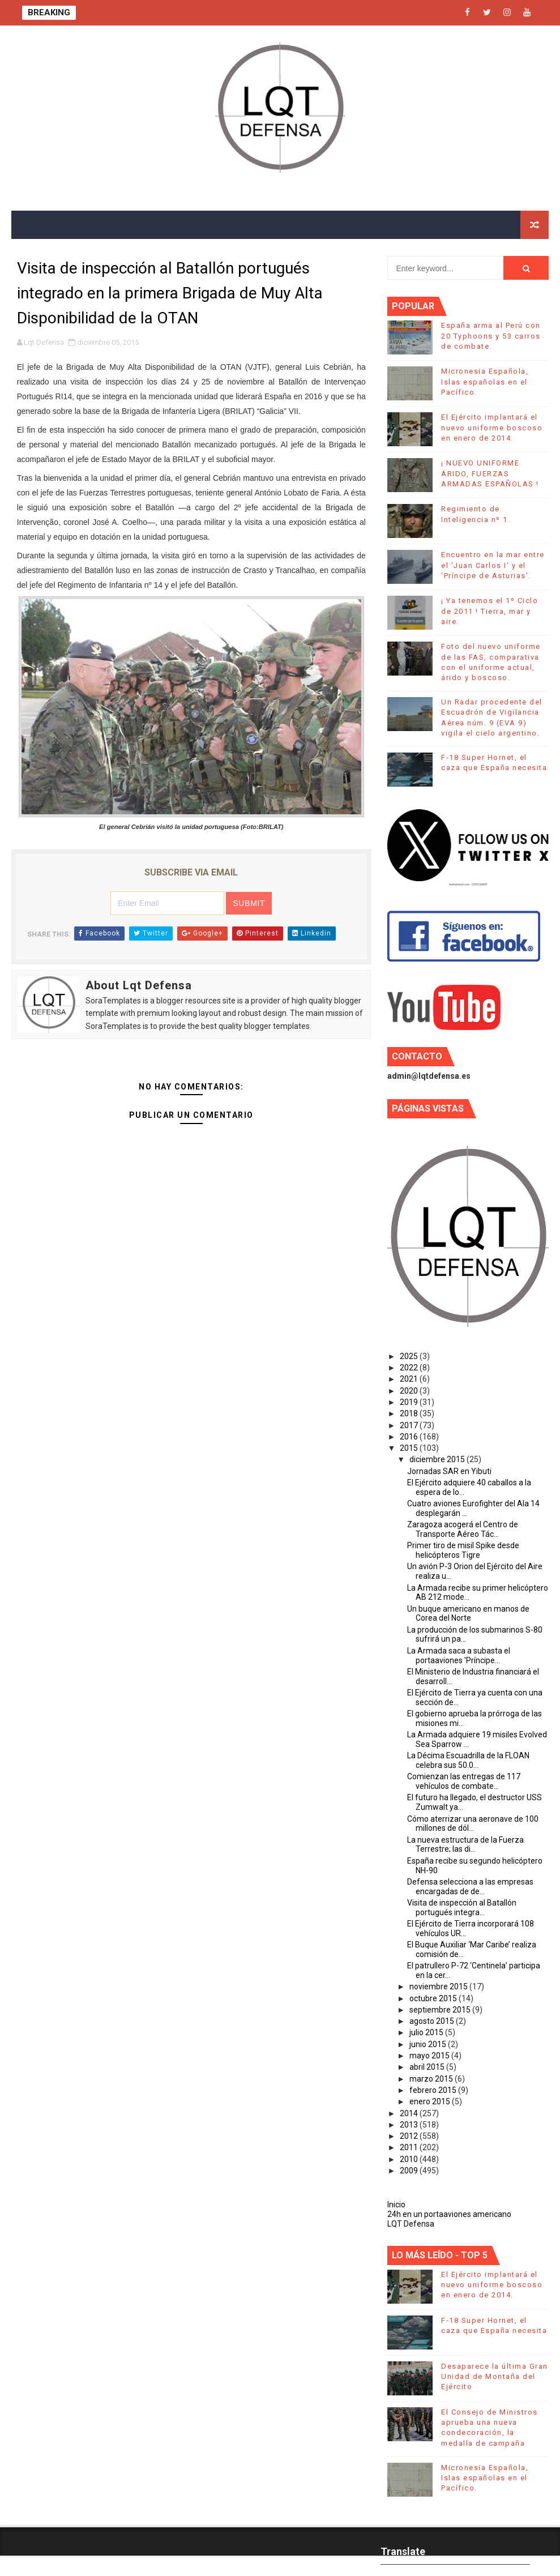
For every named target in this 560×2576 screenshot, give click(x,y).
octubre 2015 (434, 1998)
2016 (410, 1436)
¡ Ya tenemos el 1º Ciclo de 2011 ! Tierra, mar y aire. (489, 610)
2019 (410, 1402)
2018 (410, 1413)
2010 (410, 2159)
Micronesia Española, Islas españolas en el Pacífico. (484, 381)
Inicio (396, 2204)
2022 (410, 1367)
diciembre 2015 (438, 1459)
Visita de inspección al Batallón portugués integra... (461, 1907)
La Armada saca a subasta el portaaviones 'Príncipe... (458, 1655)
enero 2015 (430, 2101)
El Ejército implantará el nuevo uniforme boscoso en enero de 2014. (491, 427)
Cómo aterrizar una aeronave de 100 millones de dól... (472, 1823)
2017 (410, 1425)
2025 (410, 1356)
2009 (410, 2170)
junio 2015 (428, 2044)
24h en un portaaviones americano (449, 2214)
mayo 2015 (430, 2055)
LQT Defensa (410, 2223)
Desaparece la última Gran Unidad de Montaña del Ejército (494, 2376)
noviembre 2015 (439, 1986)
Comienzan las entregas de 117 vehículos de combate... (463, 1781)
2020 (410, 1390)
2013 (410, 2124)
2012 (410, 2136)
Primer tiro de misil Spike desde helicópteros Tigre (463, 1550)
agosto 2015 (432, 2021)
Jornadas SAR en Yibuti (449, 1471)
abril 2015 (427, 2066)
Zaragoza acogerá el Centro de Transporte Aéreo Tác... (462, 1529)
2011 (410, 2147)
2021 (410, 1378)
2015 (410, 1448)
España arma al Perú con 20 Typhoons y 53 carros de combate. (491, 335)
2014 (410, 2113)
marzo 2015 (432, 2078)
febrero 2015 (433, 2090)
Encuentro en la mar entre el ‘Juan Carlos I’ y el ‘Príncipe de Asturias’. (493, 564)
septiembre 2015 (440, 2009)
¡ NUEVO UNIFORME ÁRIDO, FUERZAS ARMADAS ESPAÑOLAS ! (490, 473)
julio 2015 (427, 2032)
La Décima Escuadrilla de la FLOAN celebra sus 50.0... (468, 1760)
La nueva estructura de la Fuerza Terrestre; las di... (465, 1844)
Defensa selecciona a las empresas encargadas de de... (470, 1886)
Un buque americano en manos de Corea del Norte (468, 1613)
